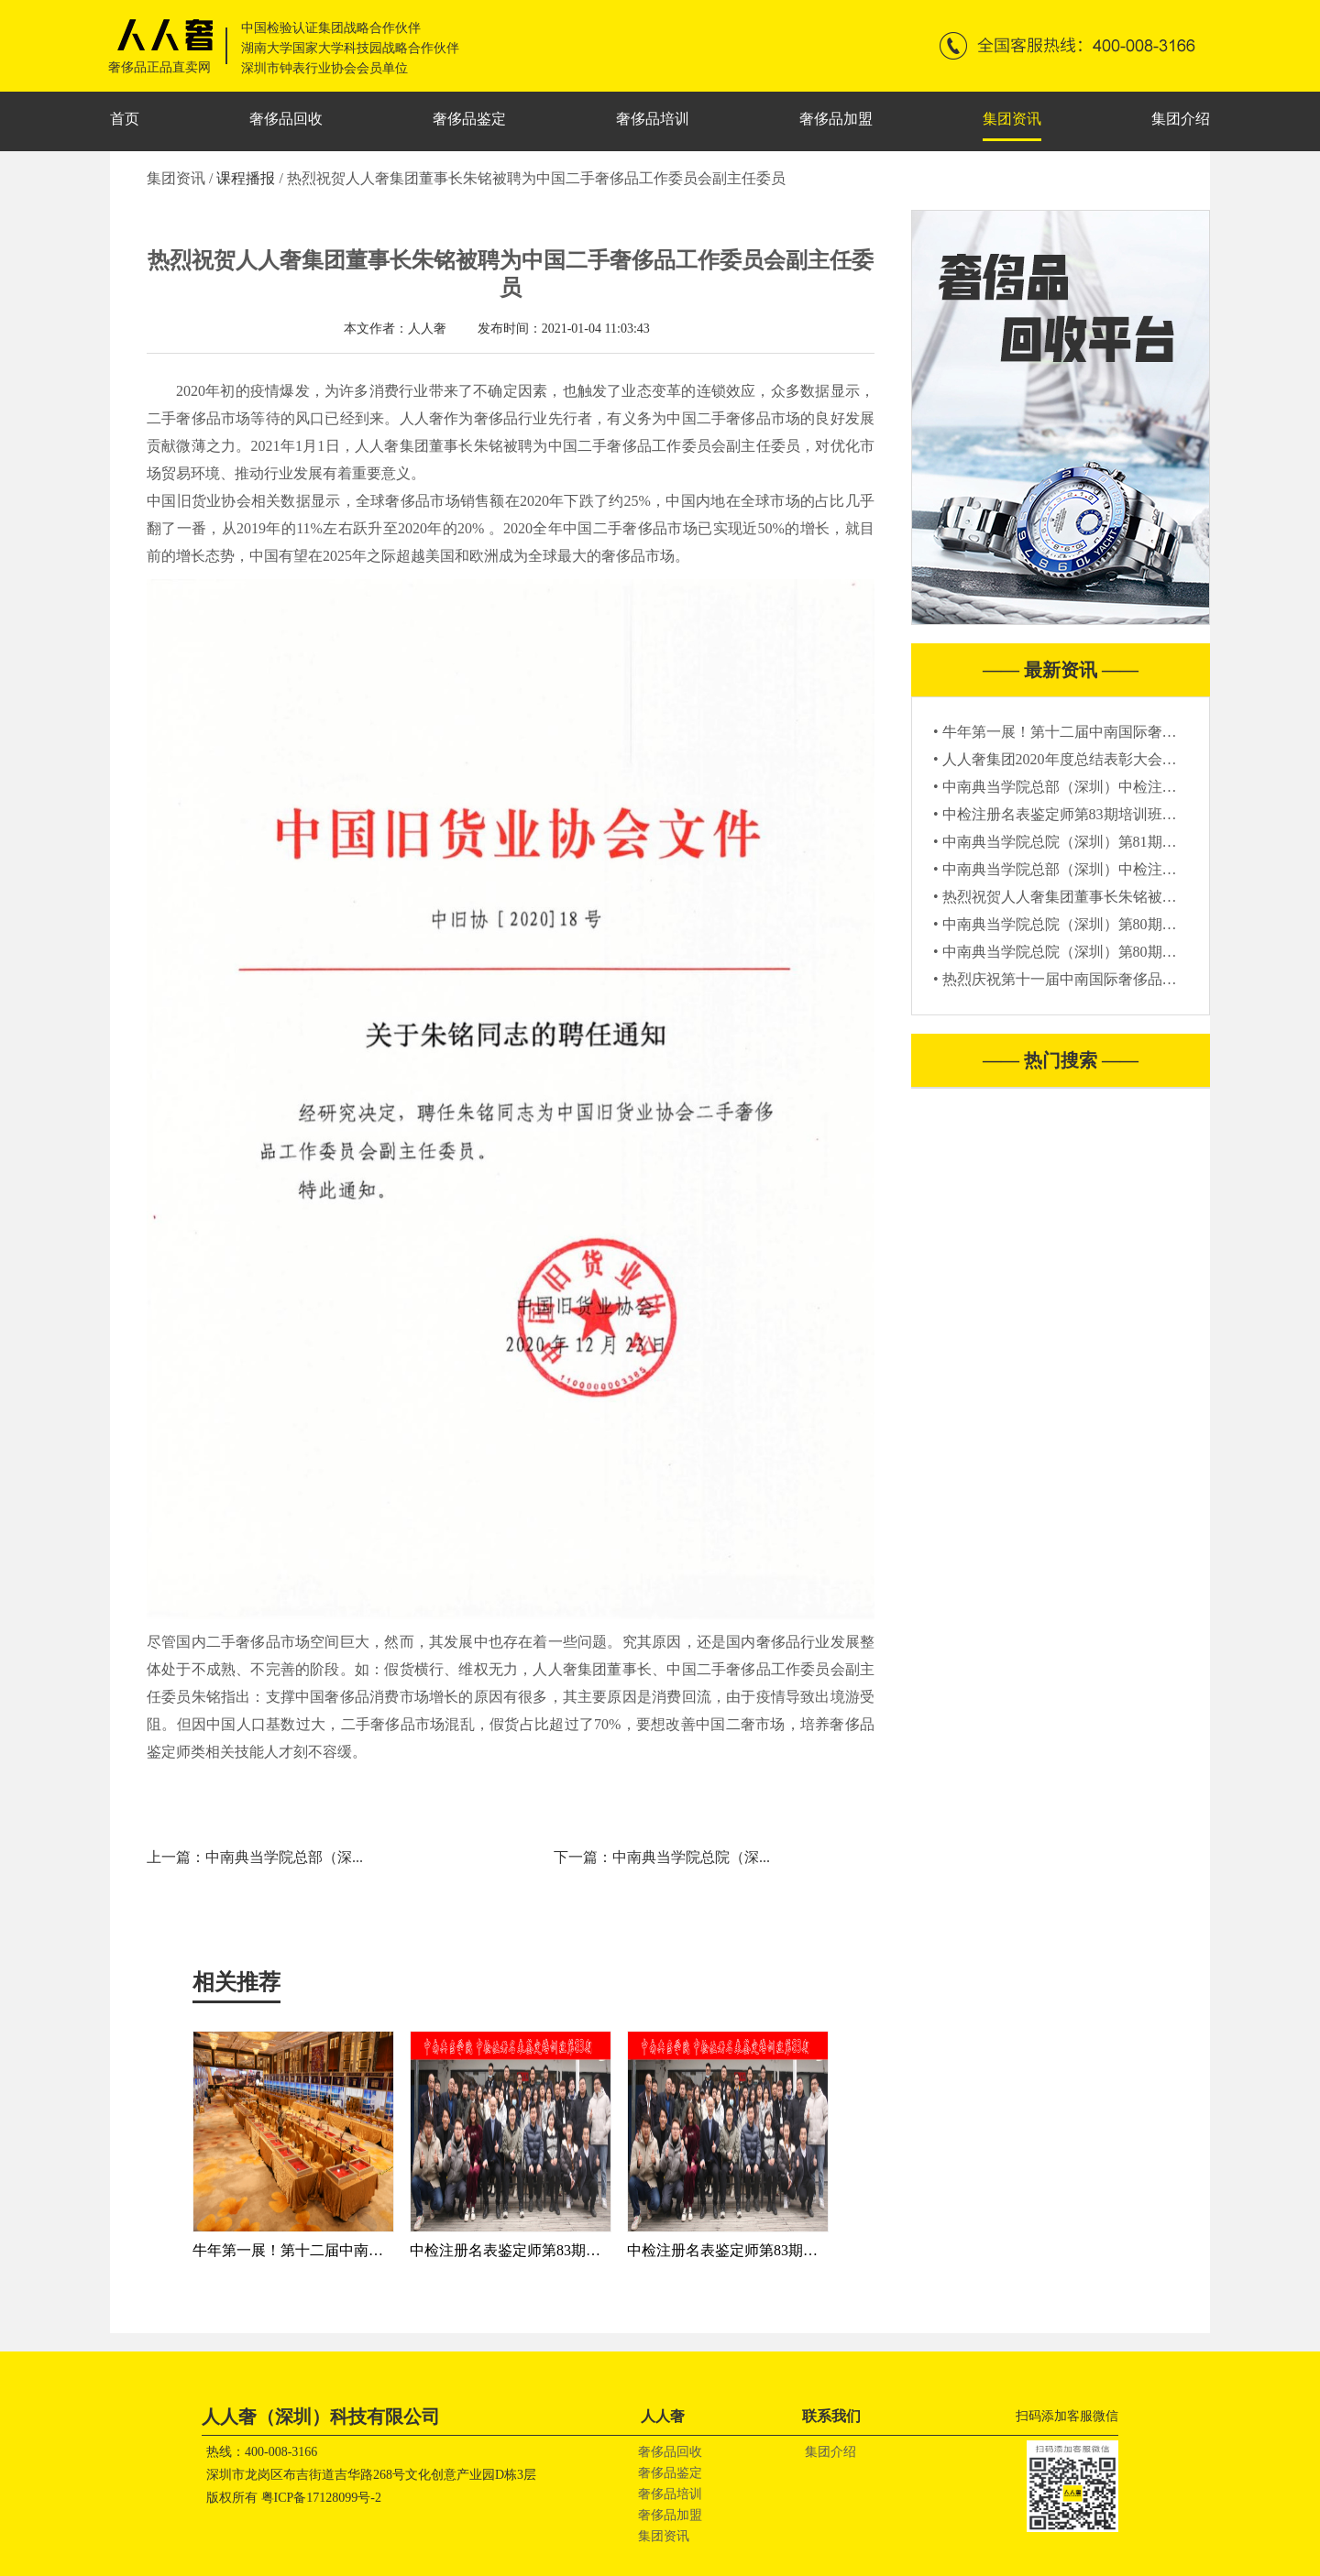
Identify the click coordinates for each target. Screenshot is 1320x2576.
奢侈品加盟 (836, 118)
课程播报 (247, 178)
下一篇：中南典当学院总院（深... (662, 1857)
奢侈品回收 (286, 118)
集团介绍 (1180, 118)
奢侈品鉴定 (469, 118)
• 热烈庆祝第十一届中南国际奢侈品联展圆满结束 (1091, 979)
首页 (124, 118)
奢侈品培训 (652, 118)
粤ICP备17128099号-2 (321, 2498)
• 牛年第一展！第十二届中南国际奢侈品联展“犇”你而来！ (1120, 732)
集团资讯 (1012, 118)
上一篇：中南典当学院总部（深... (255, 1857)
